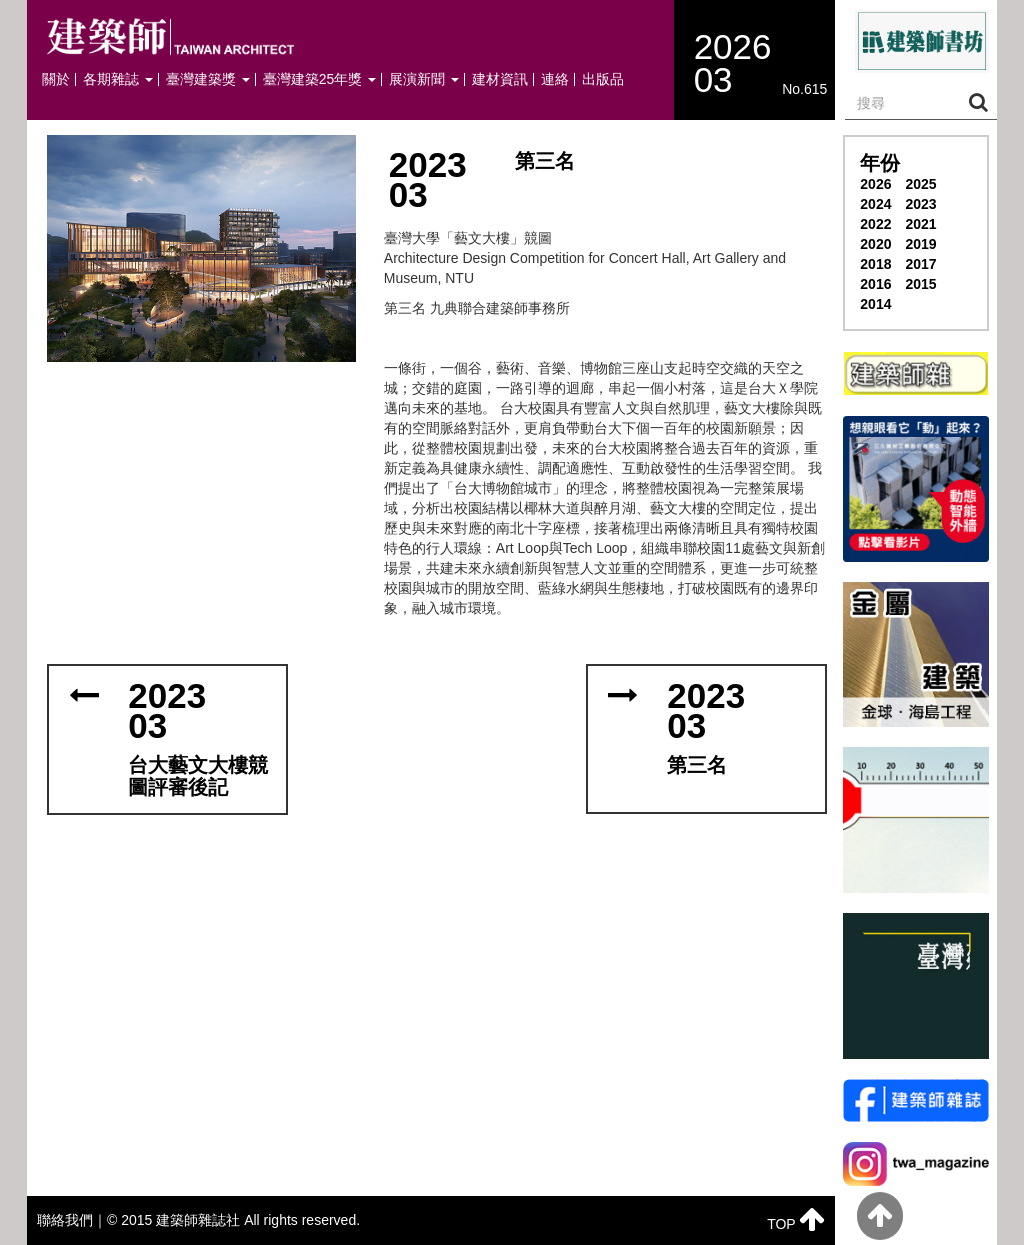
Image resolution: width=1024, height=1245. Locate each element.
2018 (875, 264)
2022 (875, 224)
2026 (875, 184)
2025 (920, 184)
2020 (875, 244)
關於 (56, 79)
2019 (920, 244)
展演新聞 (424, 79)
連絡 (555, 79)
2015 (920, 284)
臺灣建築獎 (208, 79)
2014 (875, 304)
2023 (920, 204)
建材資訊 (500, 79)
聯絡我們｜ (72, 1220)
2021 (920, 224)
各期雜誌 (118, 79)
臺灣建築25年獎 (319, 79)
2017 (920, 264)
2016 (875, 284)
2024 (875, 204)
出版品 (603, 79)
